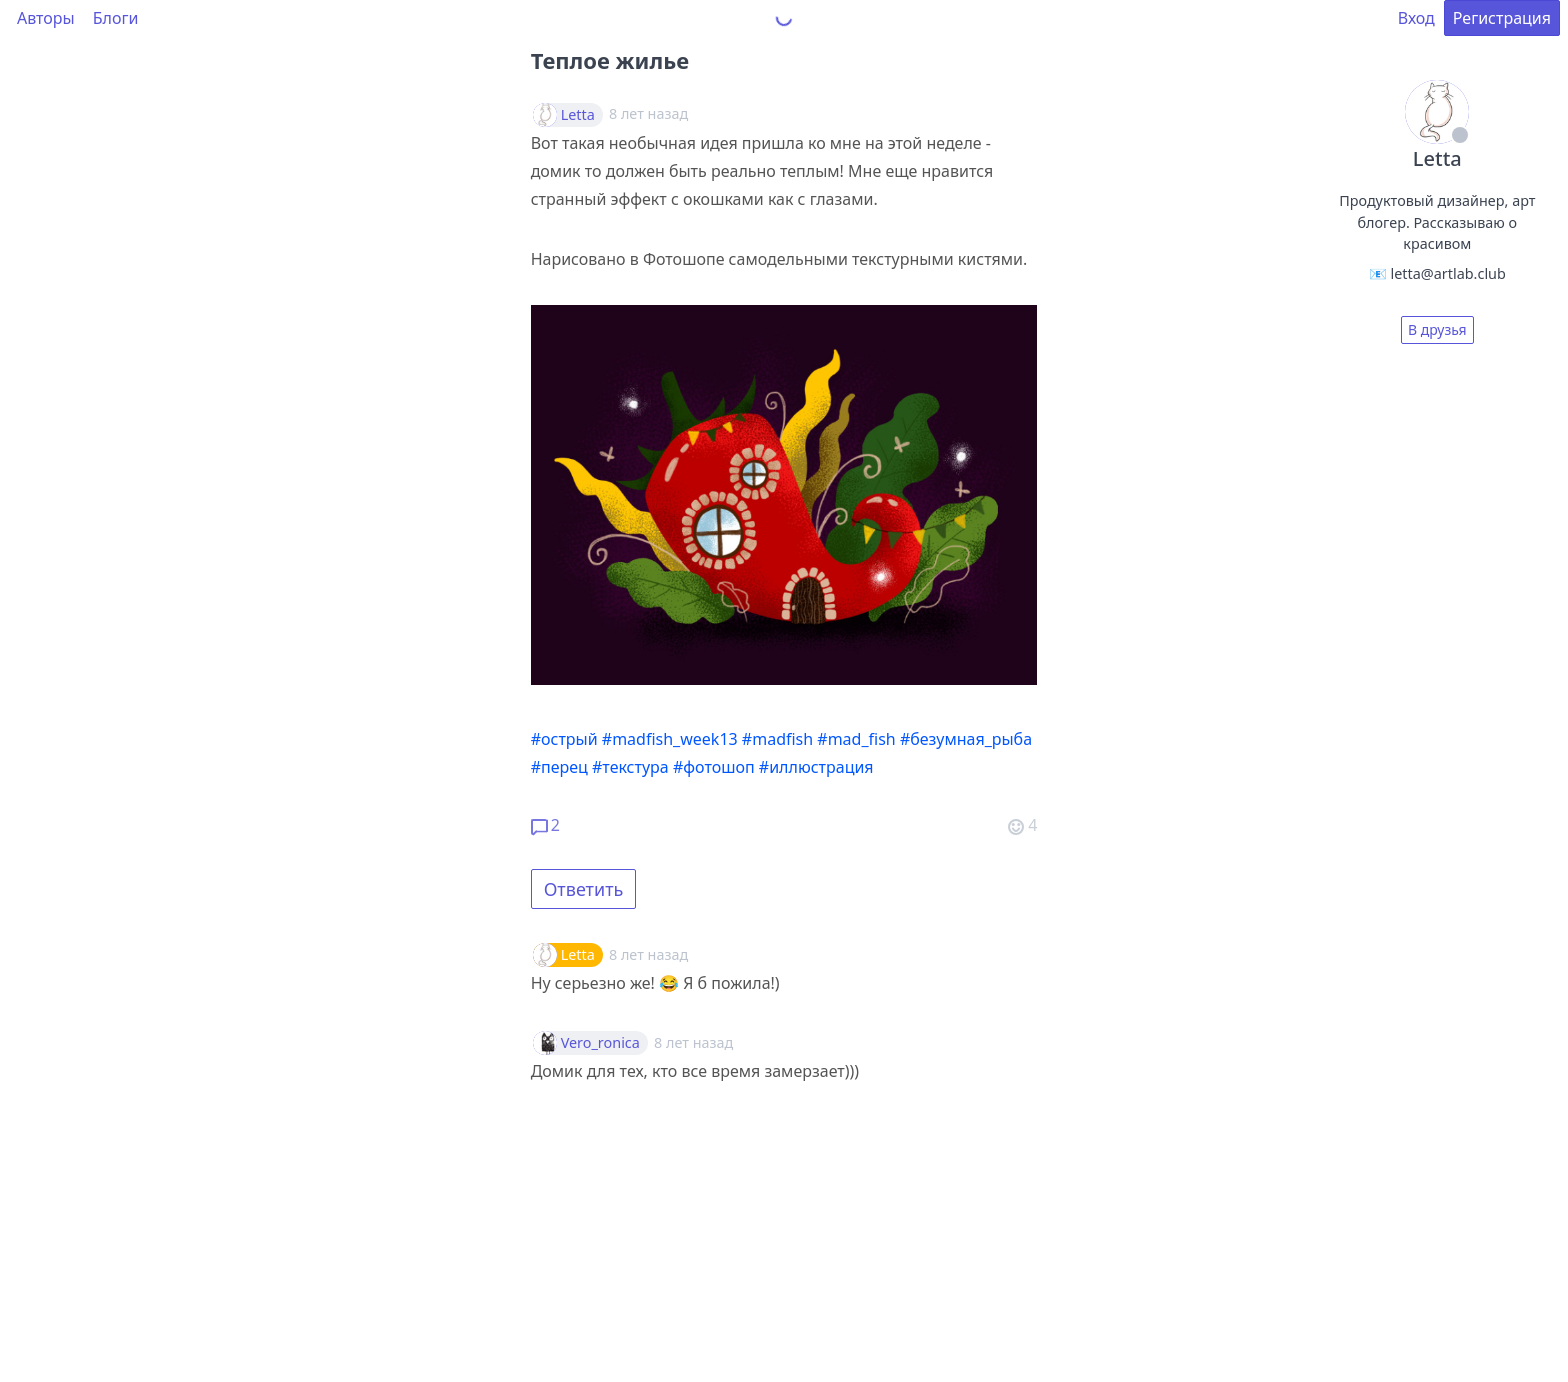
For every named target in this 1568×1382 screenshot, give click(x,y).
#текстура (630, 767)
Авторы (46, 18)
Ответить (584, 889)
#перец (559, 767)
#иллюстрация (816, 767)
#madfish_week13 (670, 739)
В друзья (1437, 329)
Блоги (116, 18)
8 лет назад (648, 954)
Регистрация (1502, 18)
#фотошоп (714, 767)
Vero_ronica (600, 1043)
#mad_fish (856, 739)
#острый (564, 739)
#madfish (777, 739)
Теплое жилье (610, 60)
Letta (578, 115)
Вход (1416, 18)
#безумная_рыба (966, 739)
